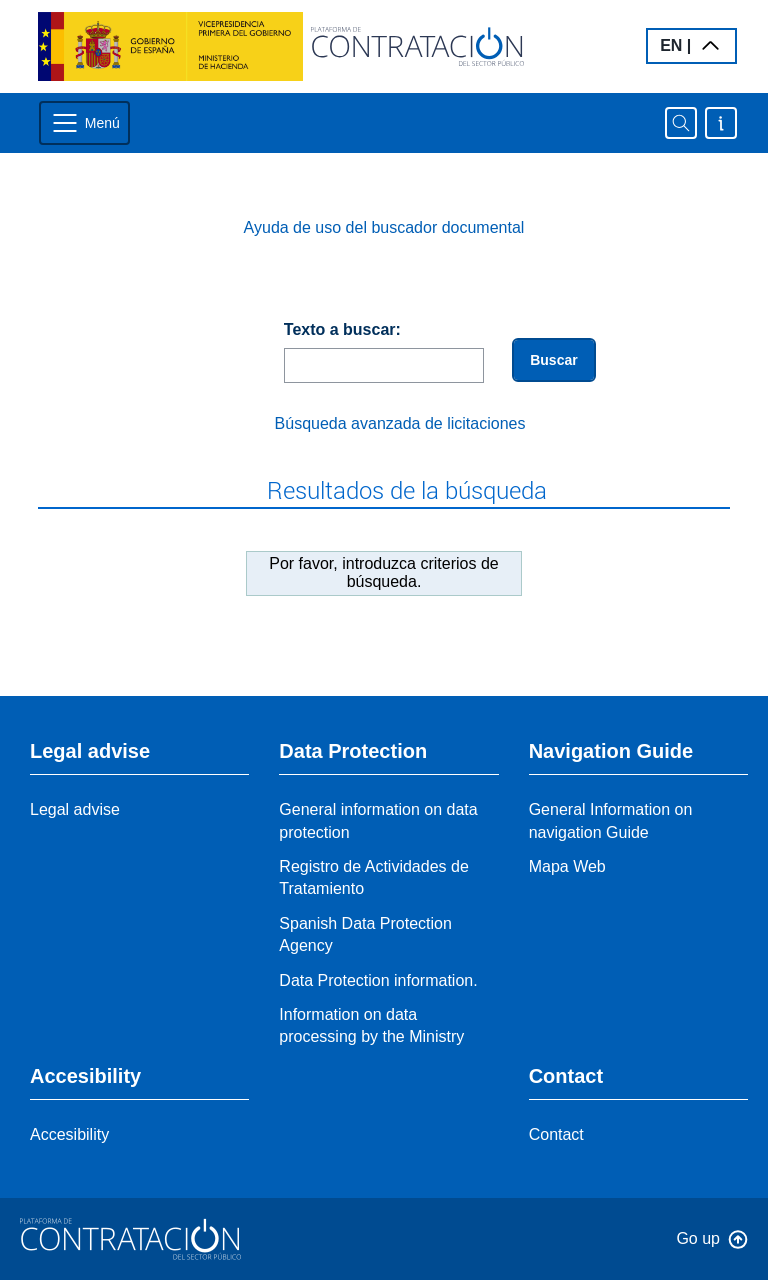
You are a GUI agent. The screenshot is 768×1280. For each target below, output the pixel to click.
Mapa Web (567, 866)
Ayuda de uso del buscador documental (384, 227)
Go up (698, 1238)
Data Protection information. (378, 980)
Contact (556, 1134)
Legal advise (75, 809)
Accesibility (69, 1134)
